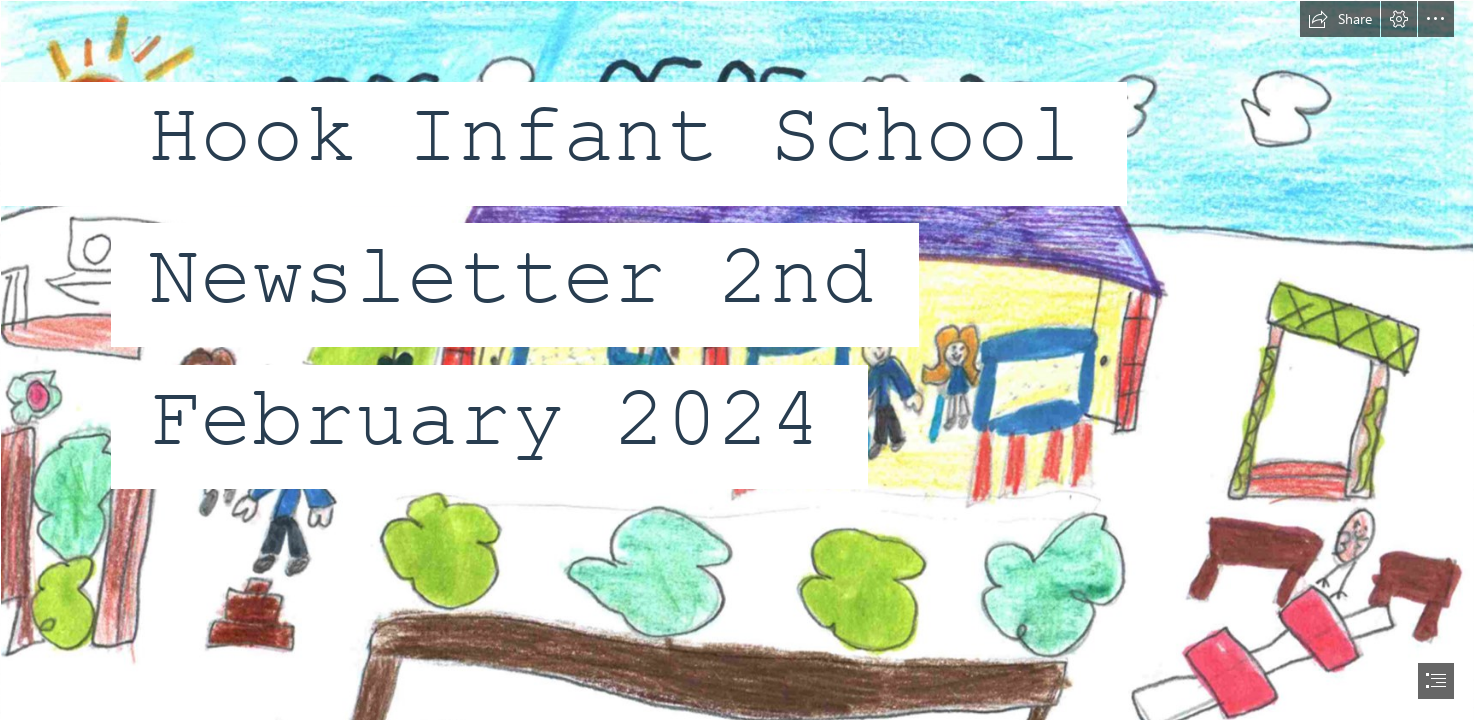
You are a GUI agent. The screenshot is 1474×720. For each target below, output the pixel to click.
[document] (737, 360)
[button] (1340, 19)
